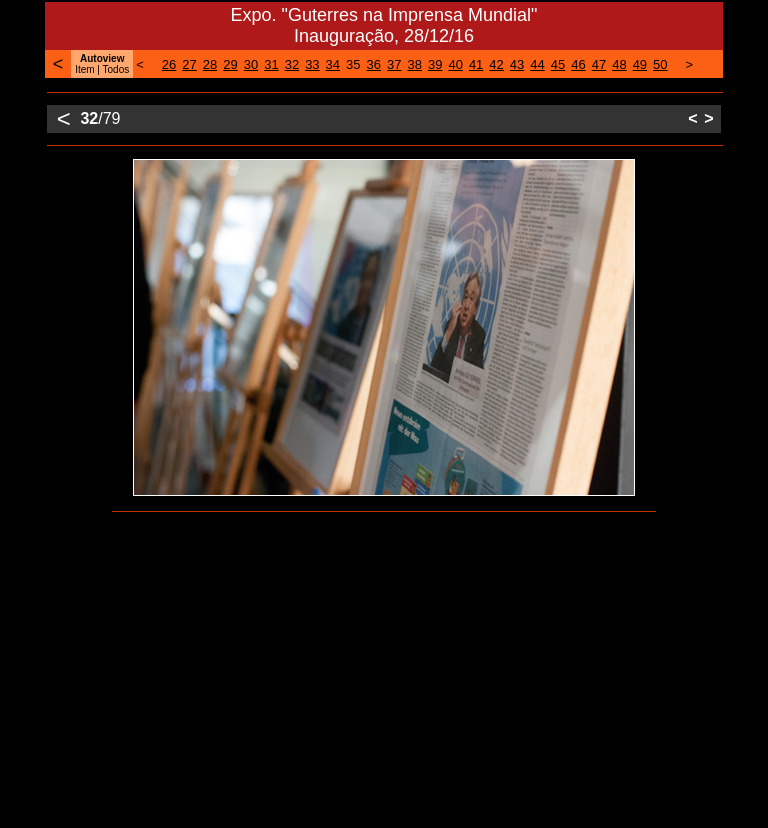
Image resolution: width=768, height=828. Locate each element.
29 (230, 64)
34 (333, 64)
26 (169, 64)
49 (640, 64)
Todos (116, 69)
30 (251, 64)
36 (374, 64)
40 (455, 64)
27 (189, 64)
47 (599, 64)
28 (210, 64)
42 (496, 64)
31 (271, 64)
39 (435, 64)
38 (414, 64)
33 (312, 64)
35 (353, 64)
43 (517, 64)
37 (394, 64)
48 (619, 64)
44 (537, 64)
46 (578, 64)
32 (292, 64)
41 (476, 64)
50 (660, 64)
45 (558, 64)
